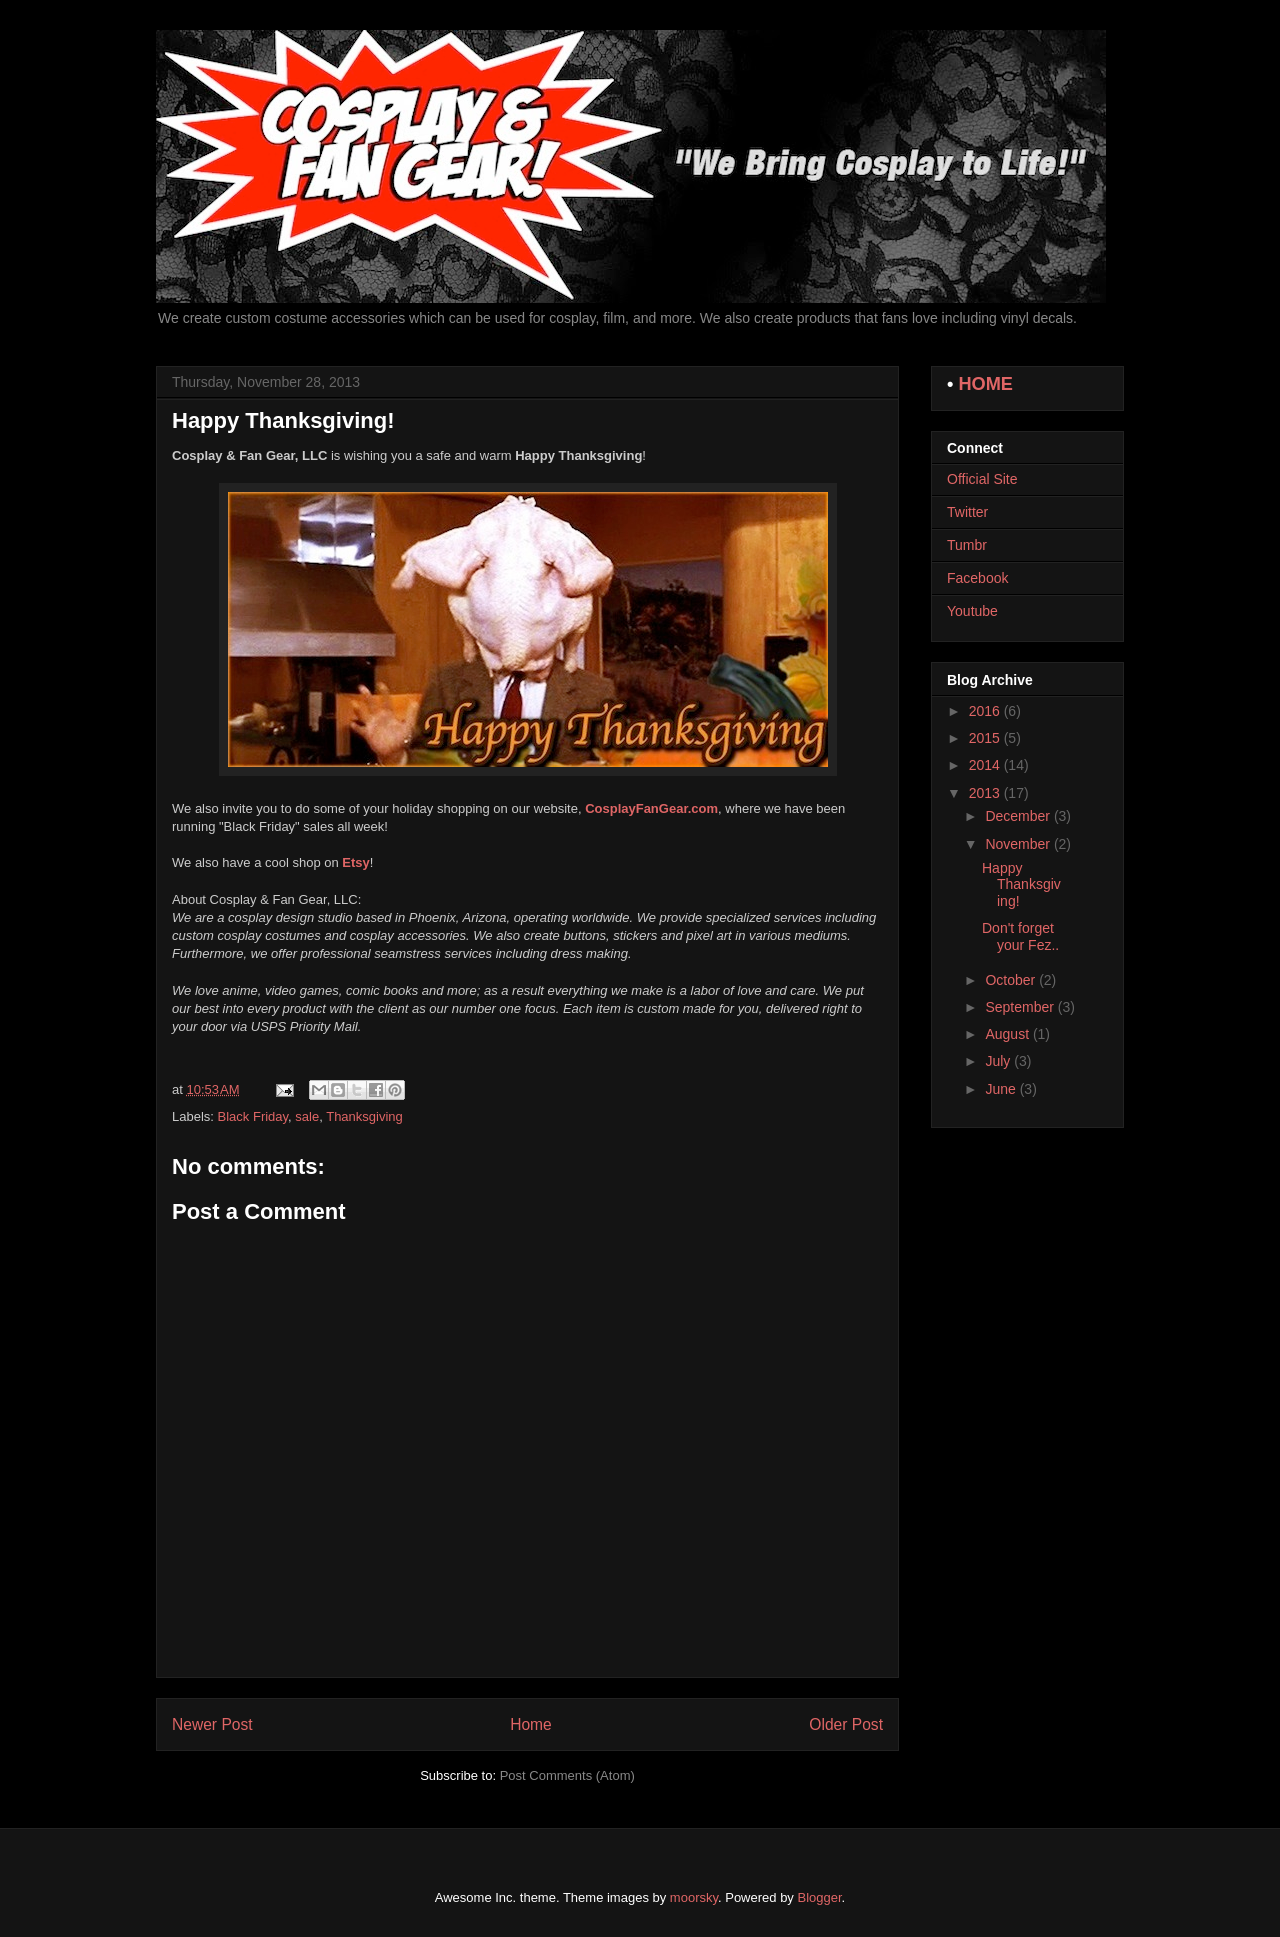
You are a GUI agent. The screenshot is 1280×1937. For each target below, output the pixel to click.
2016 (986, 711)
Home (531, 1724)
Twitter (967, 512)
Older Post (846, 1724)
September (1021, 1007)
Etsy (355, 862)
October (1012, 980)
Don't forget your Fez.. (1020, 936)
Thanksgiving (364, 1116)
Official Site (982, 479)
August (1008, 1034)
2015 (986, 738)
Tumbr (967, 545)
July (999, 1061)
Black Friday (253, 1116)
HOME (985, 384)
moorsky (694, 1897)
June (1002, 1089)
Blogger (820, 1897)
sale (307, 1116)
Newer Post (212, 1724)
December (1019, 816)
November (1019, 844)
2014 (986, 765)
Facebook (977, 578)
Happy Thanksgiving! (1021, 885)
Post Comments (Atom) (567, 1775)
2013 (986, 793)
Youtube (972, 611)
